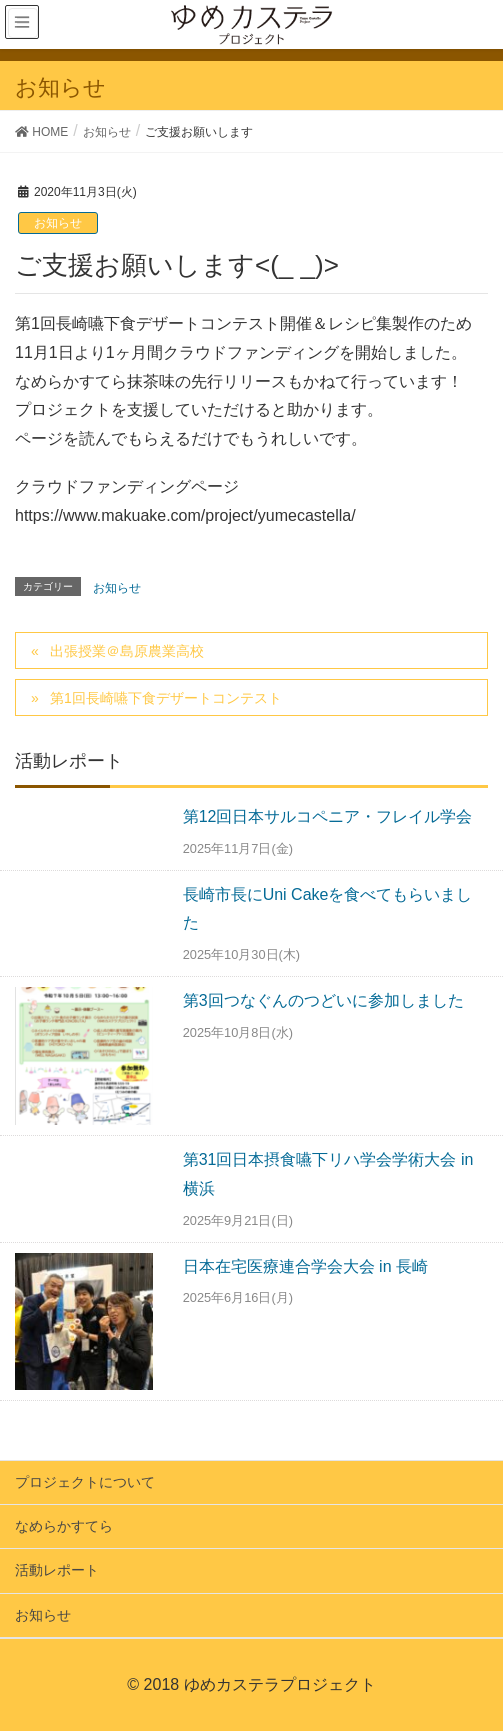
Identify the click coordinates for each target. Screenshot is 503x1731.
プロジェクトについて (85, 1482)
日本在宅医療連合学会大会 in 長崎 (305, 1266)
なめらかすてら (64, 1526)
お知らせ (58, 223)
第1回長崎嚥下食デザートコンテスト (166, 698)
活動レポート (57, 1570)
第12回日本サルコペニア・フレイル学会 (328, 816)
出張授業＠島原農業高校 (127, 651)
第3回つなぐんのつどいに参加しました (323, 1000)
